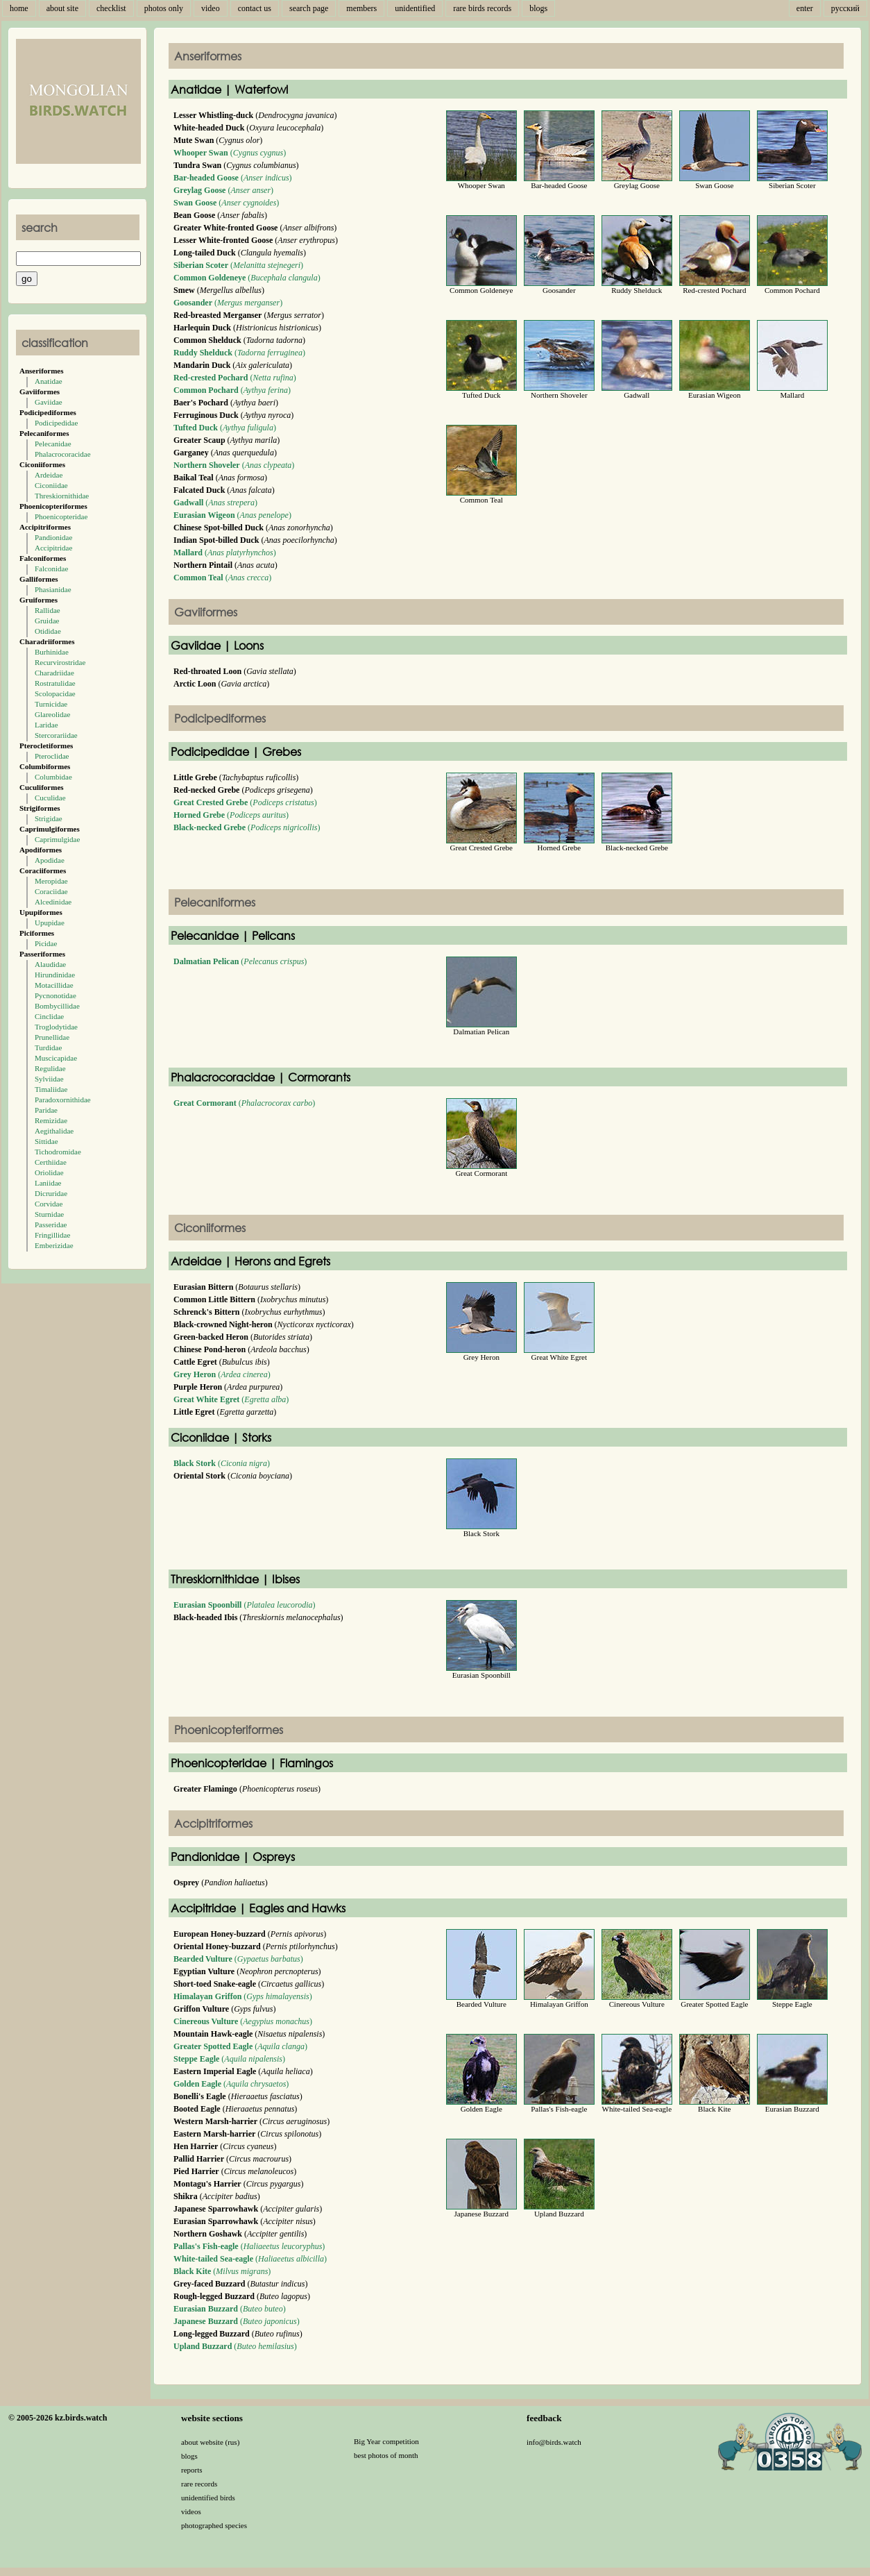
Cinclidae (49, 1016)
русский (845, 8)
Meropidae (51, 881)
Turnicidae (51, 704)
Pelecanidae (53, 443)
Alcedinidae (53, 902)
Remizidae (51, 1120)
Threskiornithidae (62, 495)
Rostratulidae (55, 683)
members (361, 8)
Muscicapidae (56, 1058)
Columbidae (53, 777)
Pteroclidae (52, 756)
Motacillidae (54, 985)
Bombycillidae (57, 1006)
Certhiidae (51, 1162)
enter (804, 8)
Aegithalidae (54, 1131)
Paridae (46, 1110)
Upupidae (50, 922)
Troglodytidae (56, 1026)
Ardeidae (48, 475)
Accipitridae (53, 548)
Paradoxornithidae (63, 1099)
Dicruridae (51, 1193)
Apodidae (50, 860)
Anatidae (48, 381)
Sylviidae (49, 1079)
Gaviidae (48, 402)
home (19, 8)
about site (62, 8)
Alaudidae (50, 964)
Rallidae (47, 610)
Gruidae (47, 620)
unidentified (415, 8)
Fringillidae (52, 1235)
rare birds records (482, 8)
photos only (163, 8)
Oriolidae (49, 1172)
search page (308, 8)
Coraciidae (51, 891)
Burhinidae (52, 652)
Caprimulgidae (57, 839)
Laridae (46, 725)
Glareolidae (52, 714)
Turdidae (48, 1047)
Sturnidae (49, 1214)
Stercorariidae (56, 735)
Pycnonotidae (55, 995)
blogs (538, 8)
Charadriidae (54, 672)
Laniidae (48, 1183)
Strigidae (48, 818)
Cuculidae (50, 797)
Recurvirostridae (60, 662)
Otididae (48, 631)
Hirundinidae (55, 974)
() (229, 153)
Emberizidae (54, 1245)
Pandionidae (53, 537)
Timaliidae (51, 1089)
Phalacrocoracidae (63, 454)
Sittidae (46, 1141)
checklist (111, 8)
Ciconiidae (51, 485)
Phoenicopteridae (61, 516)
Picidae (46, 943)
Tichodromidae (58, 1151)
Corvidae (48, 1203)
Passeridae (51, 1224)
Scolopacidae (55, 693)
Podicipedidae (56, 423)
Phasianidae (53, 589)
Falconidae (51, 568)
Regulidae (50, 1068)
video (210, 8)
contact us (254, 8)
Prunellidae (52, 1037)
